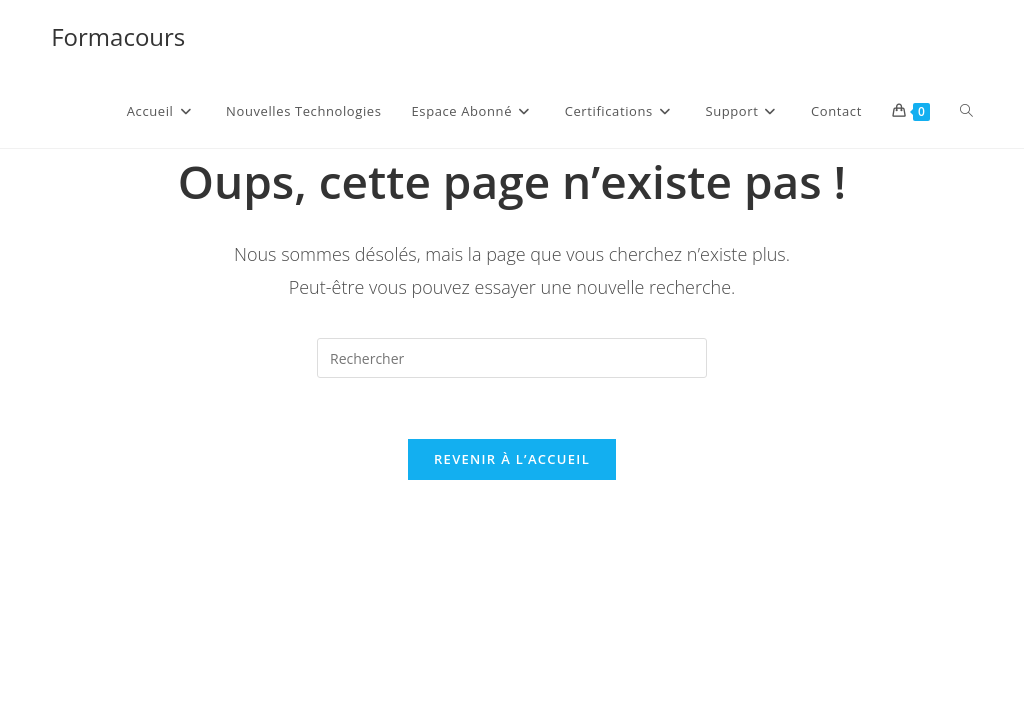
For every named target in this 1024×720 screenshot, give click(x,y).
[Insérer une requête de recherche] (512, 358)
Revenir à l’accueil (512, 459)
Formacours (118, 36)
